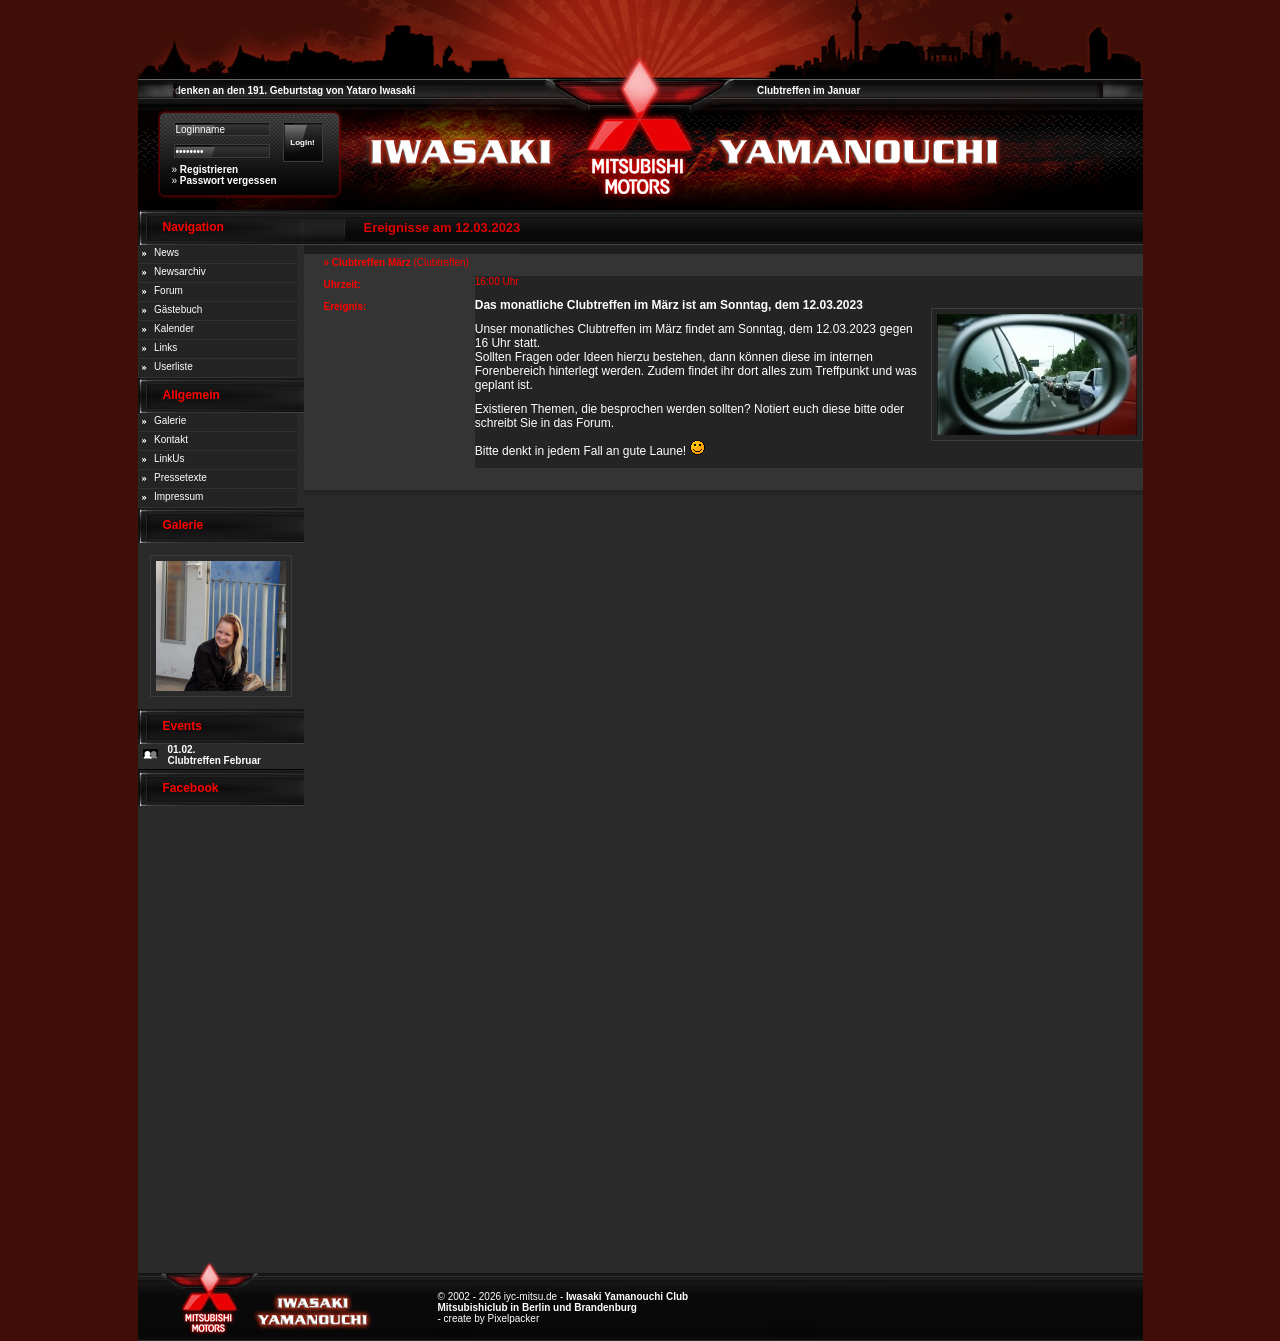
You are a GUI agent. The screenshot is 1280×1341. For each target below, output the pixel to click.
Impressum (178, 496)
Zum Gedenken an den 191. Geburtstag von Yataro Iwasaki (277, 90)
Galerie (170, 420)
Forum (168, 290)
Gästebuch (178, 309)
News (166, 252)
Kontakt (171, 439)
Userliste (173, 366)
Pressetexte (180, 477)
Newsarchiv (180, 271)
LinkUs (169, 458)
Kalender (174, 328)
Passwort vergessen (228, 180)
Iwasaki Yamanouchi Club (627, 1296)
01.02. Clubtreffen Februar (214, 755)
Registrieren (209, 169)
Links (165, 347)
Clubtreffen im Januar (808, 90)
